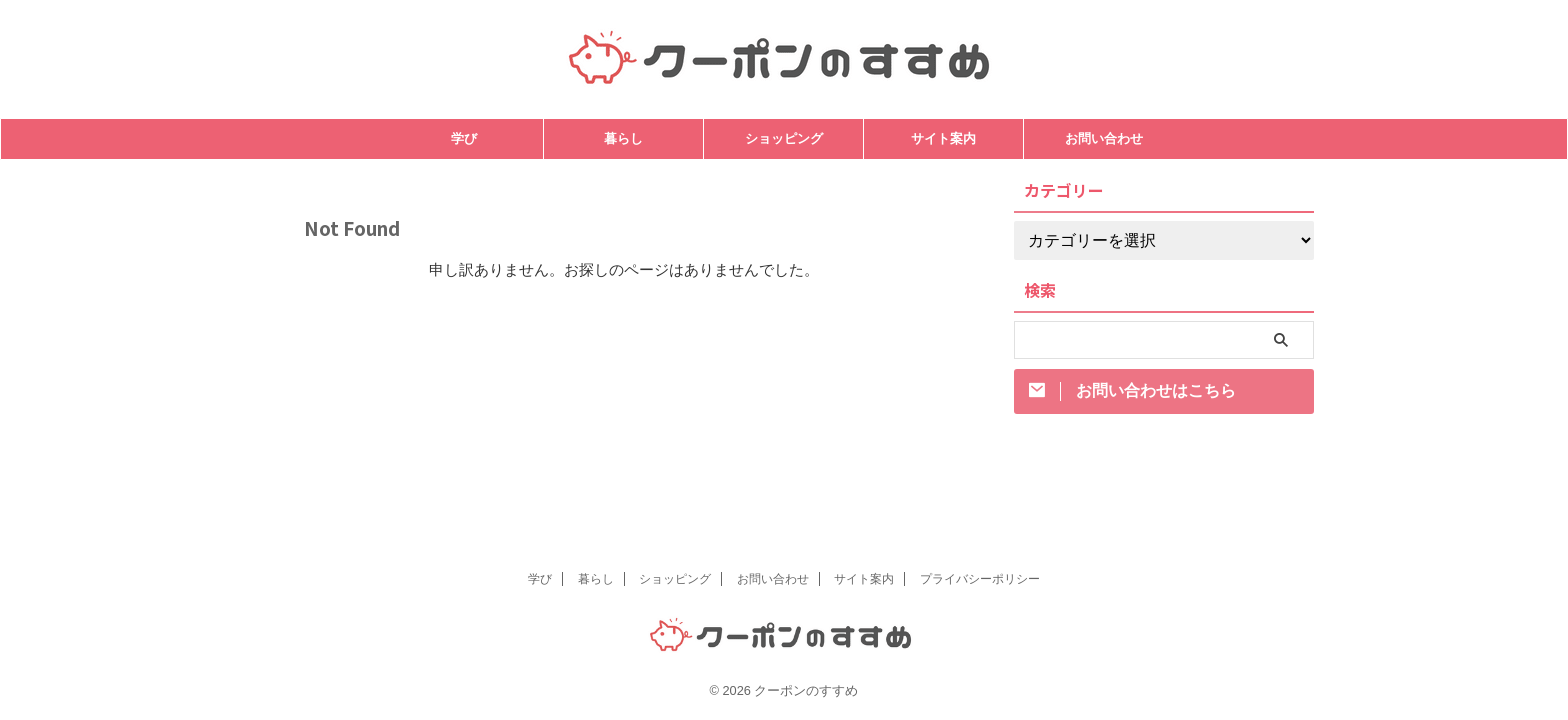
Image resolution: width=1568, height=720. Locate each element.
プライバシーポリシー (980, 579)
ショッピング (784, 138)
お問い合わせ (1104, 138)
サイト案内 (943, 138)
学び (464, 138)
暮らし (623, 138)
